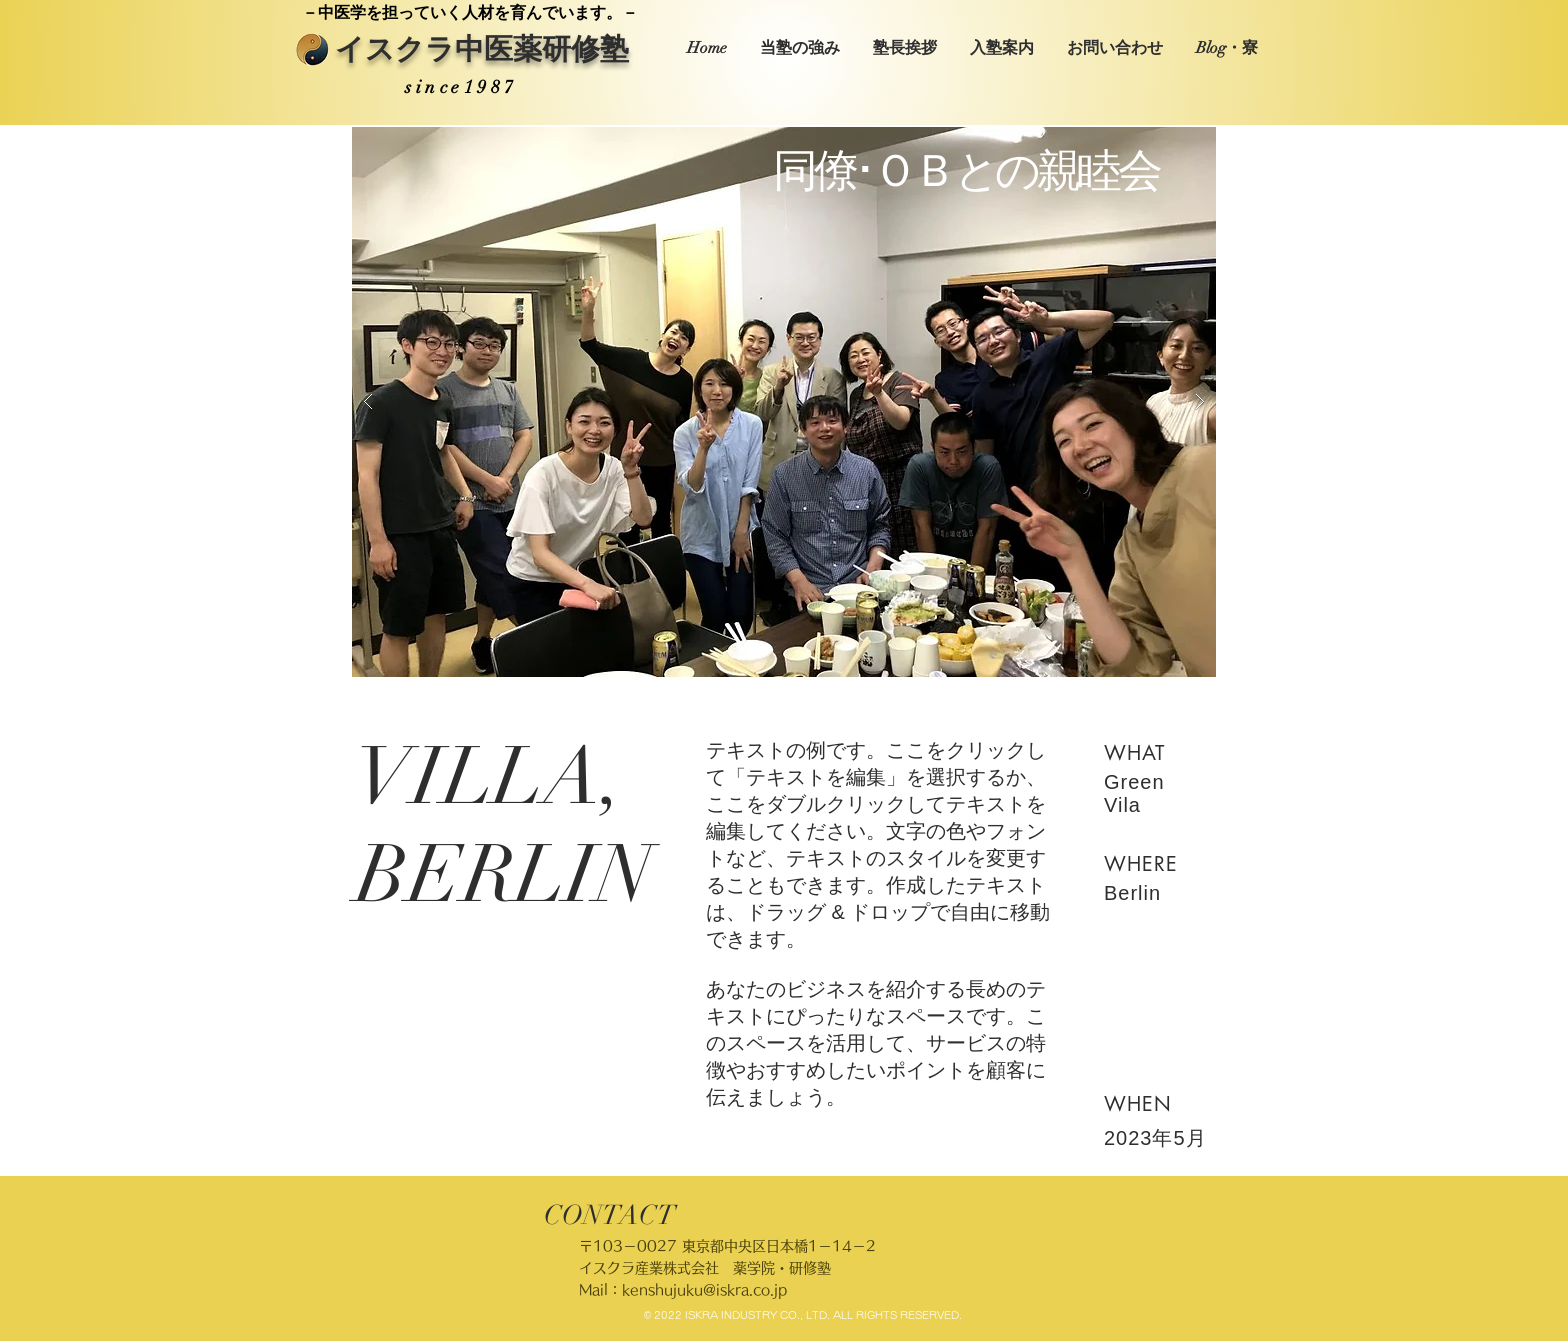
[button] (784, 402)
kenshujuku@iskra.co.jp (704, 1290)
